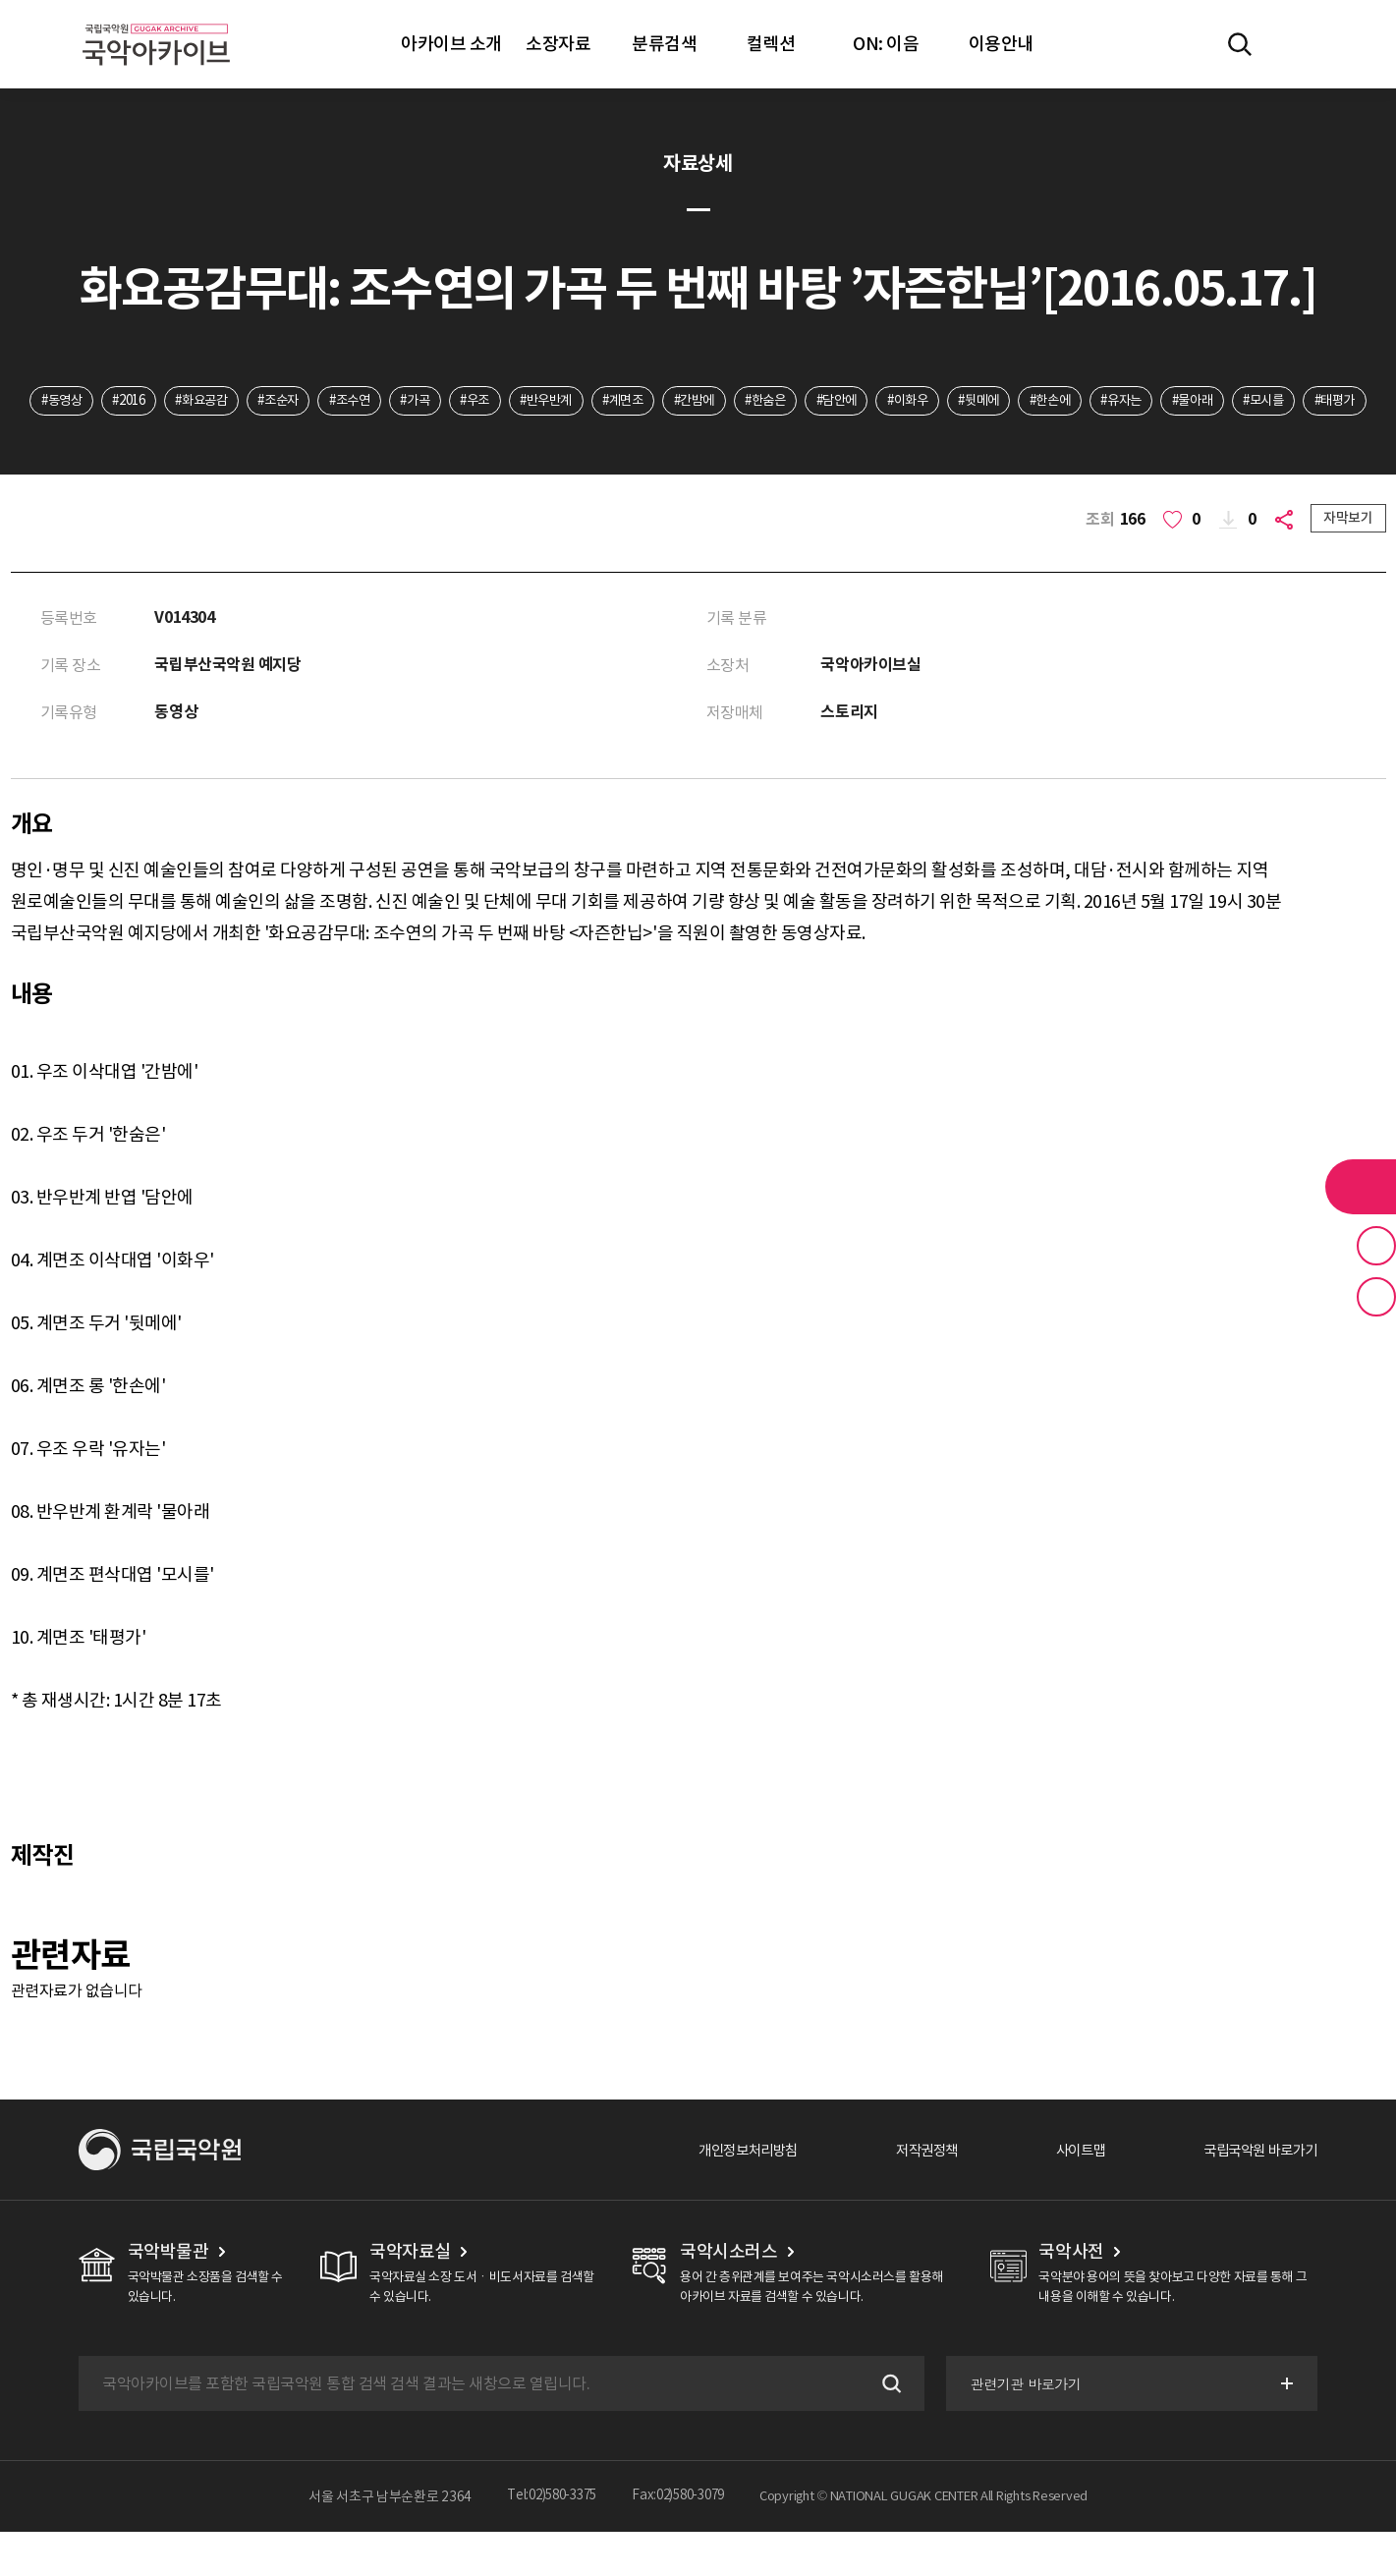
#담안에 (927, 402)
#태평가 (737, 441)
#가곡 (467, 402)
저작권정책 (896, 2194)
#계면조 (694, 402)
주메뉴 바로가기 (0, 0)
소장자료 (558, 43)
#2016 (154, 402)
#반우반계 (611, 402)
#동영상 (80, 402)
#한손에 (1161, 402)
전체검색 (1239, 44)
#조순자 (318, 402)
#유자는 (1238, 402)
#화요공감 (234, 402)
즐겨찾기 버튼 (1376, 1245)
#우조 (533, 402)
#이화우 (1005, 402)
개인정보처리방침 (705, 2194)
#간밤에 (772, 402)
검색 (885, 2427)
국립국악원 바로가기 (1251, 2194)
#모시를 (659, 441)
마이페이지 (1296, 44)
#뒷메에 (1083, 402)
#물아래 (1316, 402)
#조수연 (395, 402)
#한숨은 (849, 402)
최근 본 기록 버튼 (1376, 1296)
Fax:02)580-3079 (683, 2540)
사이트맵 (1059, 2194)
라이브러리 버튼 (1360, 1186)
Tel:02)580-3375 (546, 2540)
